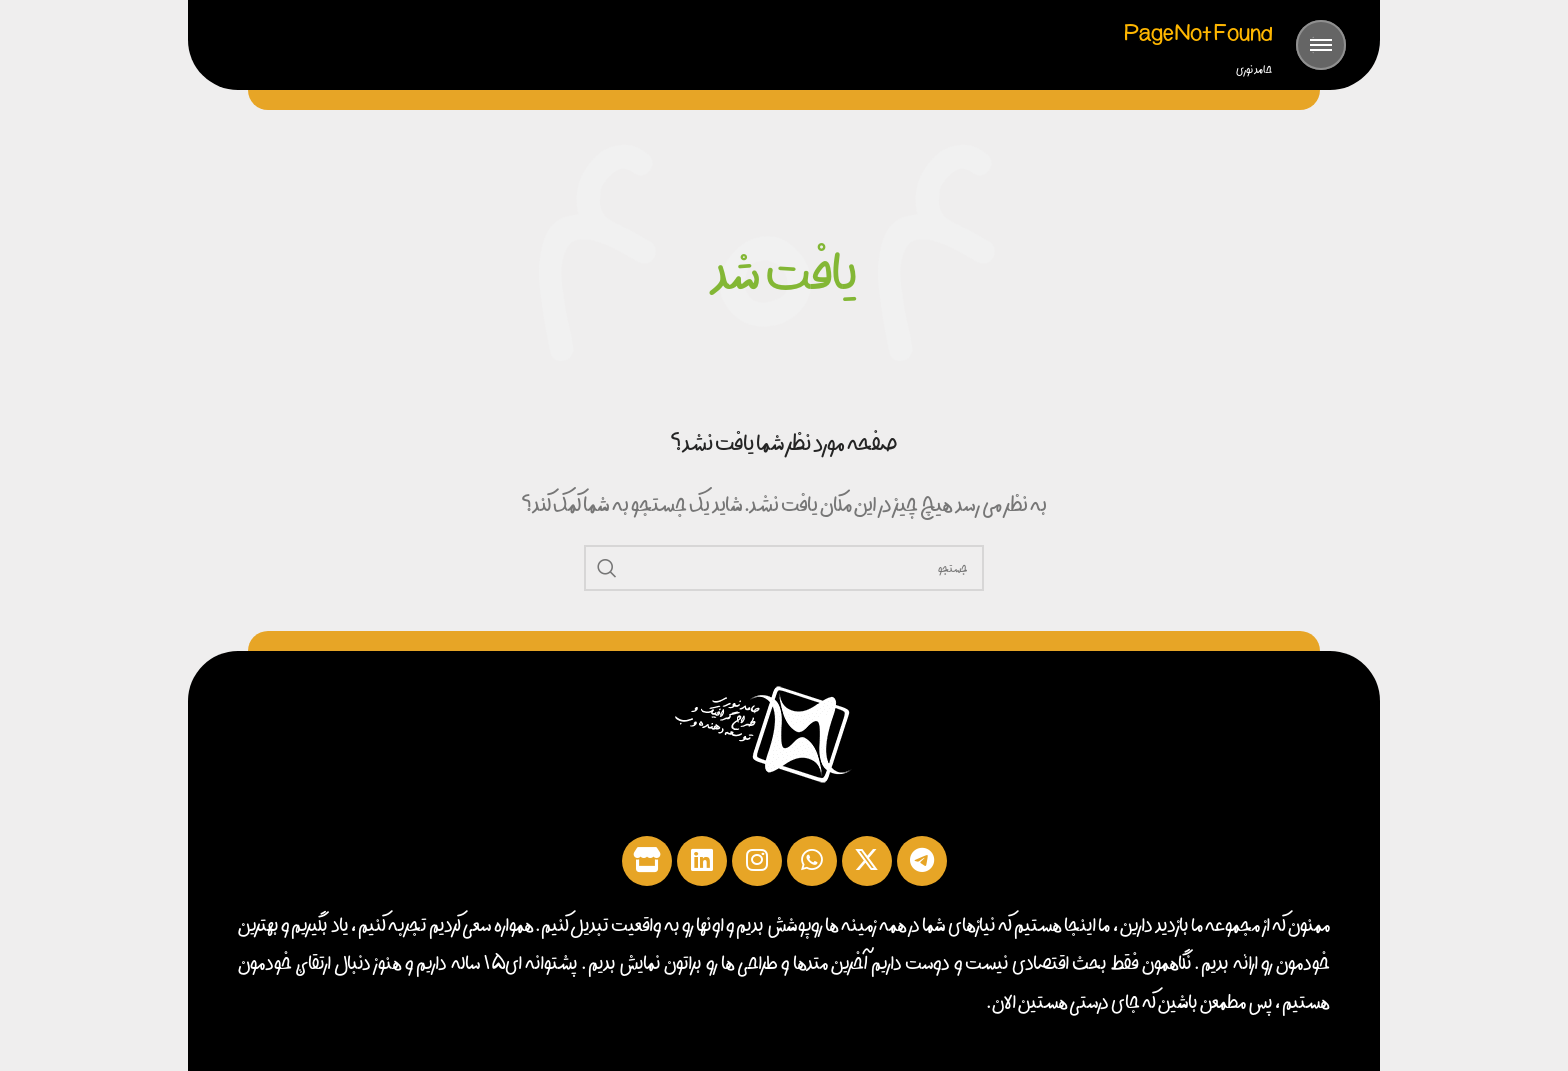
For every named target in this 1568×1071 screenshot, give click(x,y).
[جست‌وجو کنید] (784, 568)
